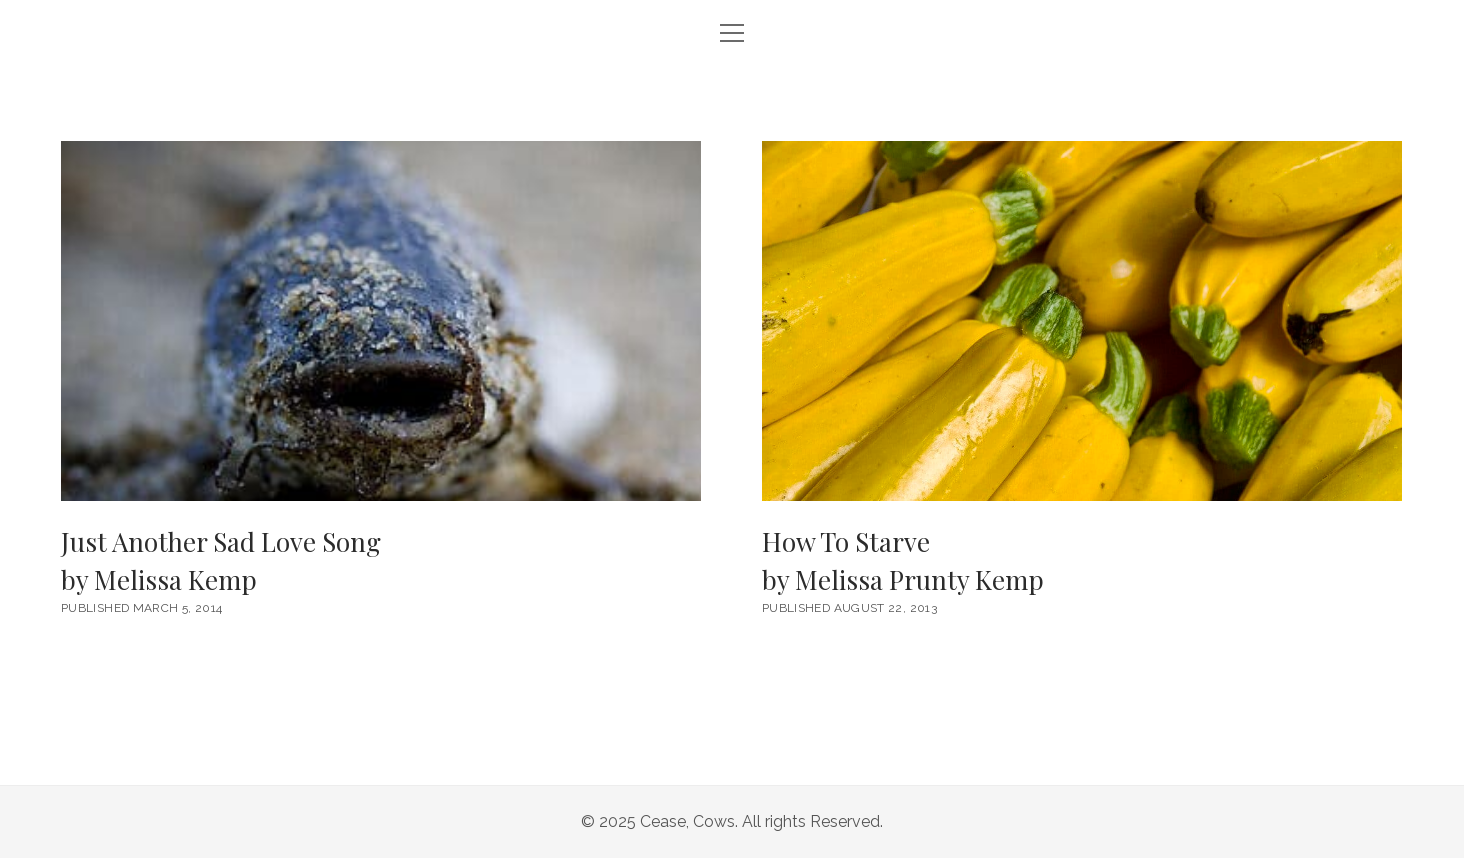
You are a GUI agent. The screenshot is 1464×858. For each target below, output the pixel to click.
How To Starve (1082, 561)
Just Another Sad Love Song (381, 561)
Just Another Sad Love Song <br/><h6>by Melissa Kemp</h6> (381, 321)
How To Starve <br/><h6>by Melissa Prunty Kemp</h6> (1082, 321)
